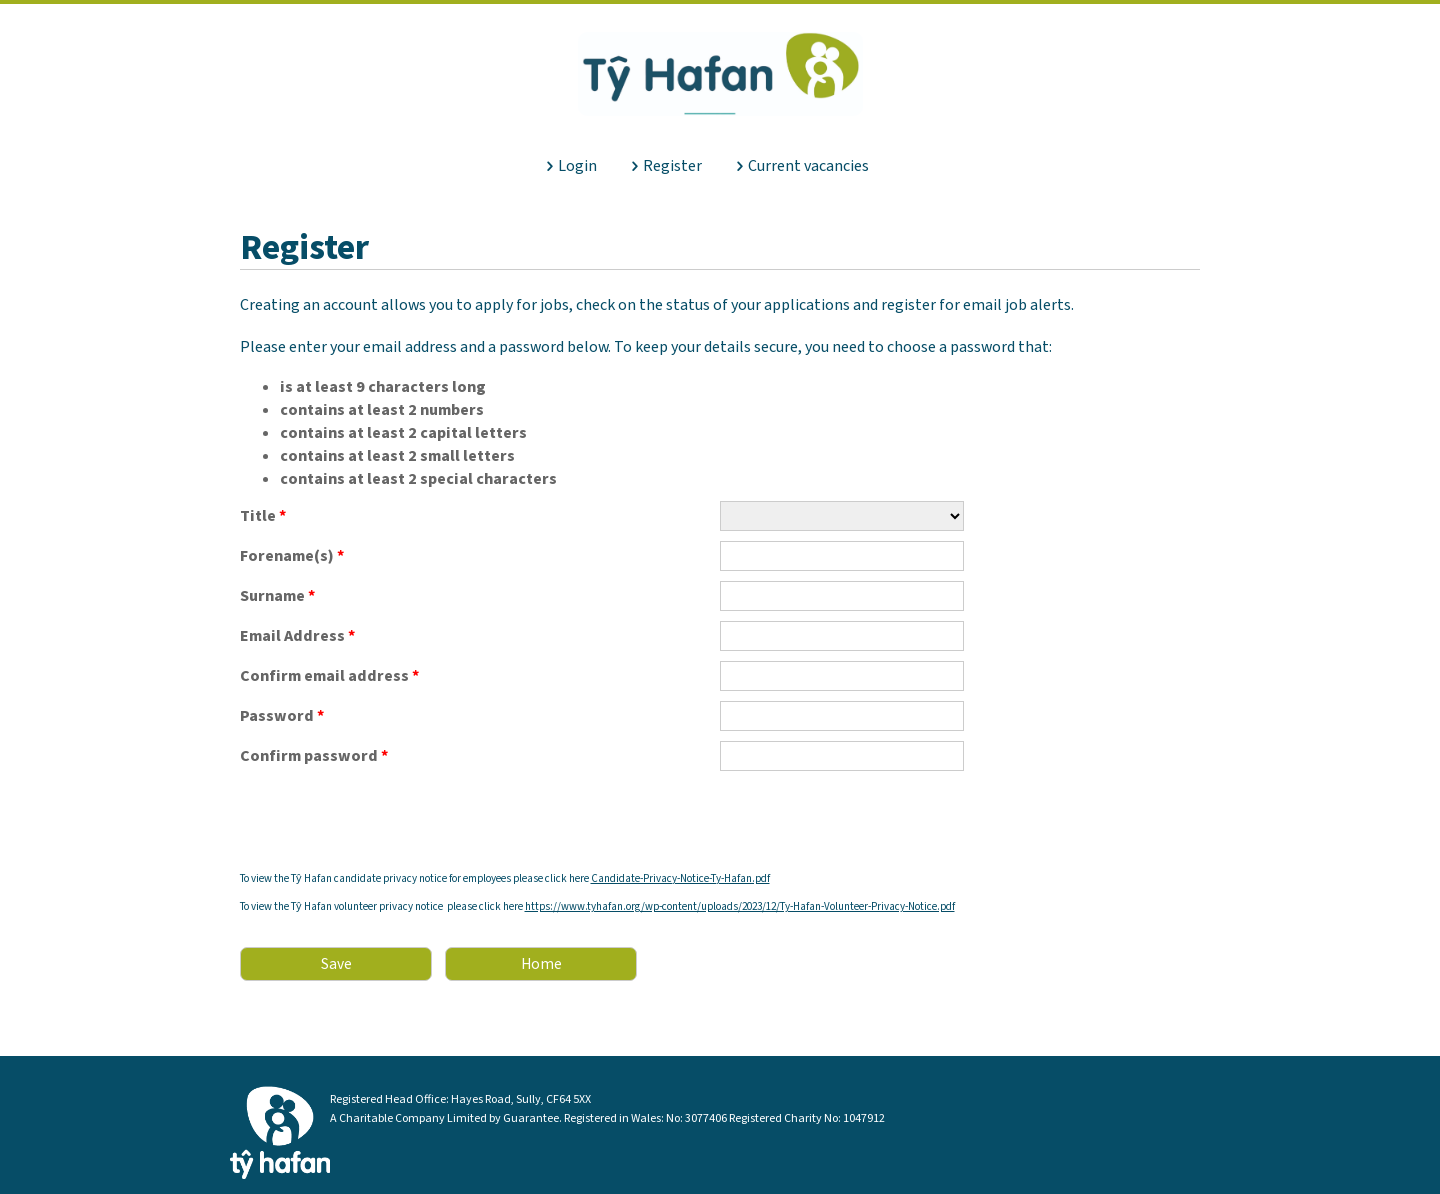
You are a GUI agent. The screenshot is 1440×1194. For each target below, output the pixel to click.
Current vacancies (808, 166)
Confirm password (314, 756)
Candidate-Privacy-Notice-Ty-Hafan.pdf (680, 878)
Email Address (297, 636)
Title (263, 515)
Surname (277, 596)
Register (672, 166)
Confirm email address (329, 676)
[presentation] (392, 820)
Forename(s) (292, 556)
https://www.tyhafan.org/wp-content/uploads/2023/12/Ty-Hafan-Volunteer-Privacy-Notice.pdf (740, 906)
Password (282, 716)
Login (577, 166)
